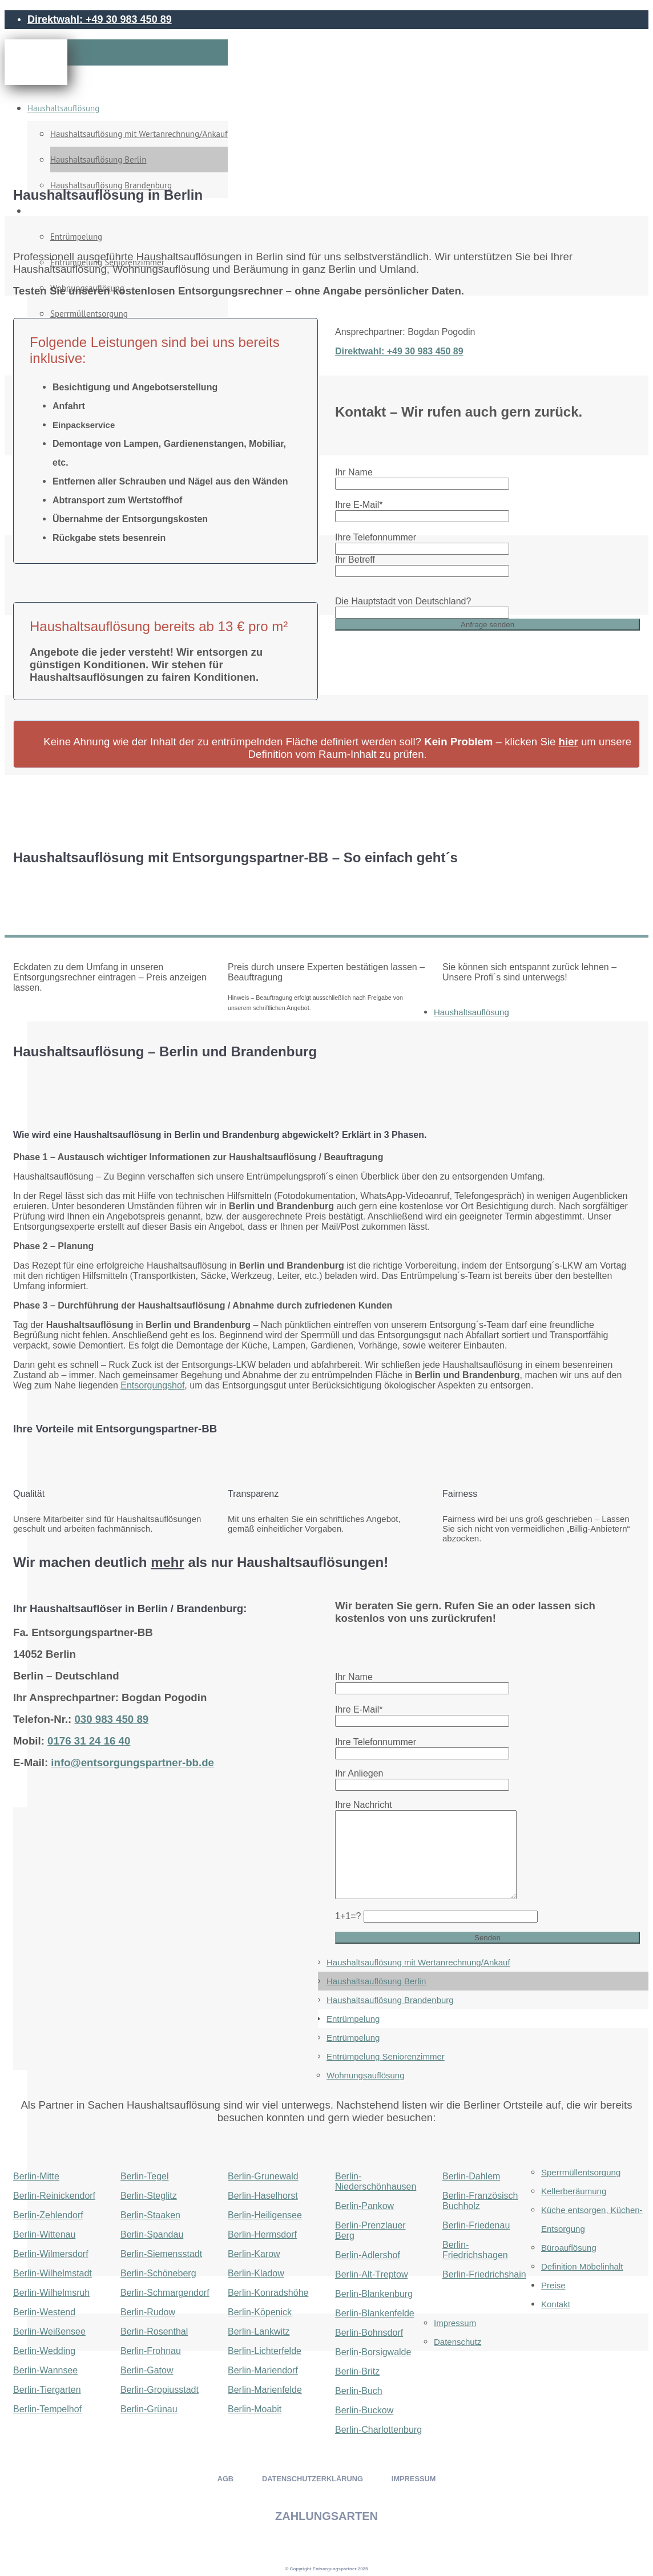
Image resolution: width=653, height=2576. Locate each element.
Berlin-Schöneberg (158, 2273)
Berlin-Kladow (256, 2273)
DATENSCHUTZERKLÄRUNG (312, 2478)
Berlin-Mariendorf (263, 2370)
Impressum (455, 2323)
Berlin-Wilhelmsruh (51, 2293)
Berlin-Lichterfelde (264, 2351)
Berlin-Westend (44, 2312)
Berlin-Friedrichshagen (475, 2250)
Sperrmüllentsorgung (580, 2172)
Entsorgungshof (152, 1385)
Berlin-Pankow (364, 2206)
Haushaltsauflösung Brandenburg (390, 2000)
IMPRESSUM (414, 2478)
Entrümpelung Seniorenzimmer (385, 2056)
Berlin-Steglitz (148, 2195)
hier (568, 742)
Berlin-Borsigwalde (373, 2352)
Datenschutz (457, 2342)
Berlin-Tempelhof (47, 2409)
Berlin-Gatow (146, 2370)
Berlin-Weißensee (49, 2331)
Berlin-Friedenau (476, 2225)
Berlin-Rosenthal (154, 2331)
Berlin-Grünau (149, 2409)
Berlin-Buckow (364, 2410)
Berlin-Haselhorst (263, 2195)
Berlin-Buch (358, 2391)
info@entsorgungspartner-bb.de (132, 1763)
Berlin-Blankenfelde (374, 2313)
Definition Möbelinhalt (582, 2266)
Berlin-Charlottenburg (378, 2429)
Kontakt (555, 2304)
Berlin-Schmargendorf (164, 2293)
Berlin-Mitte (36, 2176)
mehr (167, 1562)
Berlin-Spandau (151, 2234)
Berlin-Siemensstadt (161, 2254)
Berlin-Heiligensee (265, 2215)
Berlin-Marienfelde (265, 2390)
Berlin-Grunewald (263, 2176)
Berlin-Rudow (147, 2312)
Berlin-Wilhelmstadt (52, 2273)
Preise (553, 2285)
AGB (225, 2478)
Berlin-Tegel (144, 2176)
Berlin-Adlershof (367, 2255)
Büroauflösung (568, 2247)
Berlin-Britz (357, 2371)
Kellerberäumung (573, 2191)
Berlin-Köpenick (260, 2312)
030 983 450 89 (111, 1719)
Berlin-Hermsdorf (262, 2234)
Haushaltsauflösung (63, 108)
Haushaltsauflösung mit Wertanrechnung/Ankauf (139, 133)
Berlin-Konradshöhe (268, 2293)
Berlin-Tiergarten (47, 2390)
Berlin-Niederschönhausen (375, 2181)
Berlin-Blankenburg (374, 2294)
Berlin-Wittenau (44, 2234)
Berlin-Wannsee (45, 2370)
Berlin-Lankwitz (258, 2331)
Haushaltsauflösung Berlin (98, 159)
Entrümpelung (353, 2019)
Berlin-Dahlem (471, 2176)
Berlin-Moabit (254, 2409)
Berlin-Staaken (150, 2215)
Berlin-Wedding (44, 2351)
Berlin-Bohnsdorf (369, 2332)
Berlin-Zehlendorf (48, 2215)
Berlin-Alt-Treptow (371, 2274)
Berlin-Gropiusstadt (159, 2390)
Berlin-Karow (254, 2254)
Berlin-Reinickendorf (54, 2195)
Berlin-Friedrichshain (484, 2274)
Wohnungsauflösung (365, 2075)
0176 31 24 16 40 (88, 1741)
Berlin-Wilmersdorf (50, 2254)
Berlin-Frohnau (150, 2351)
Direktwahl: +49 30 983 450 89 (99, 19)
